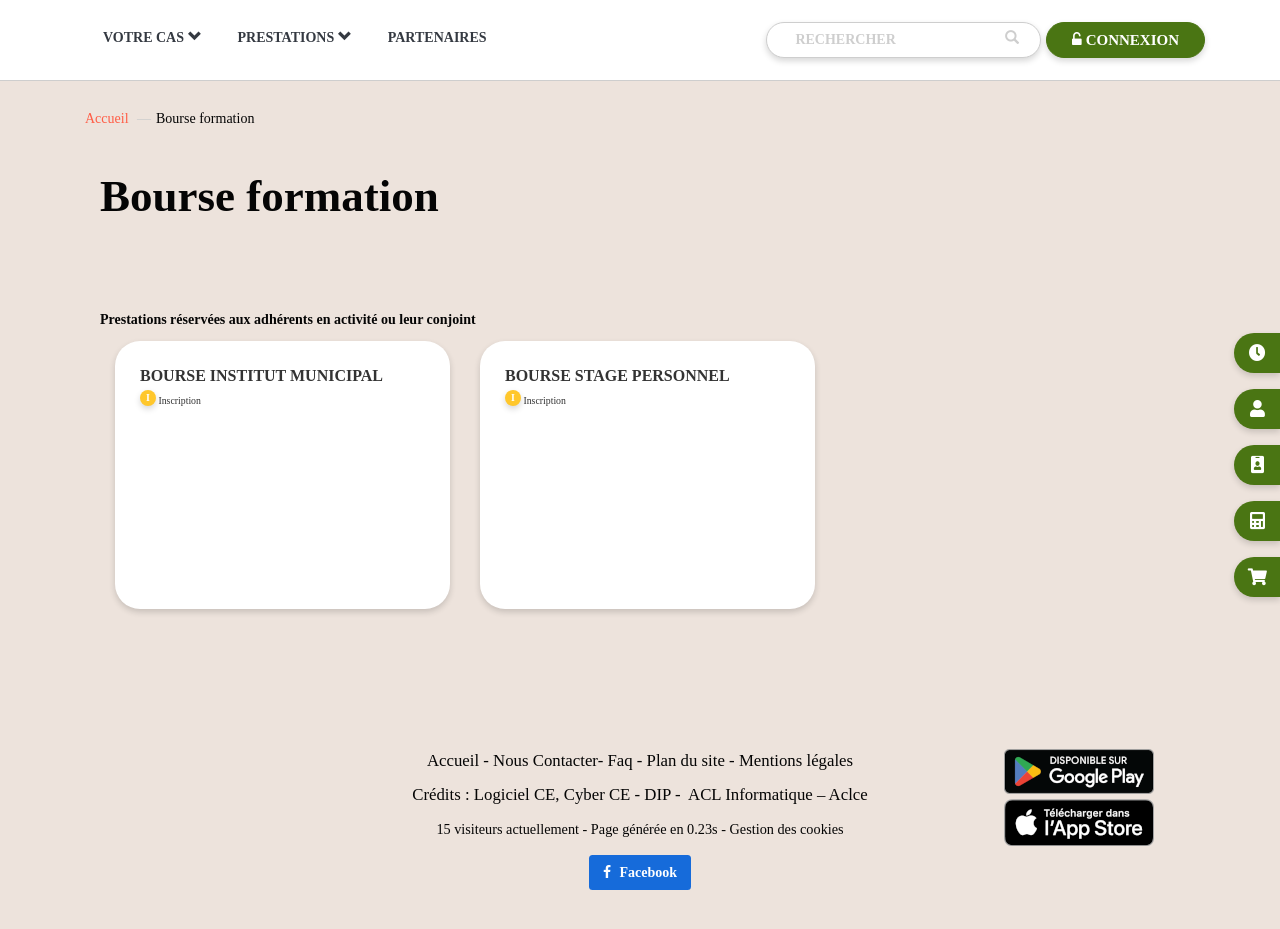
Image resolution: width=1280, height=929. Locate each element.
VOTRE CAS (152, 37)
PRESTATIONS (295, 37)
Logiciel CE (515, 794)
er (591, 760)
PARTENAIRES (437, 37)
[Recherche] (895, 40)
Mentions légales (796, 760)
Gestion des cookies (787, 829)
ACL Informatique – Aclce (778, 794)
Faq (619, 760)
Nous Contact (539, 760)
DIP (657, 794)
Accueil (107, 118)
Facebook (640, 872)
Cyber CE (597, 794)
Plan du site (686, 760)
